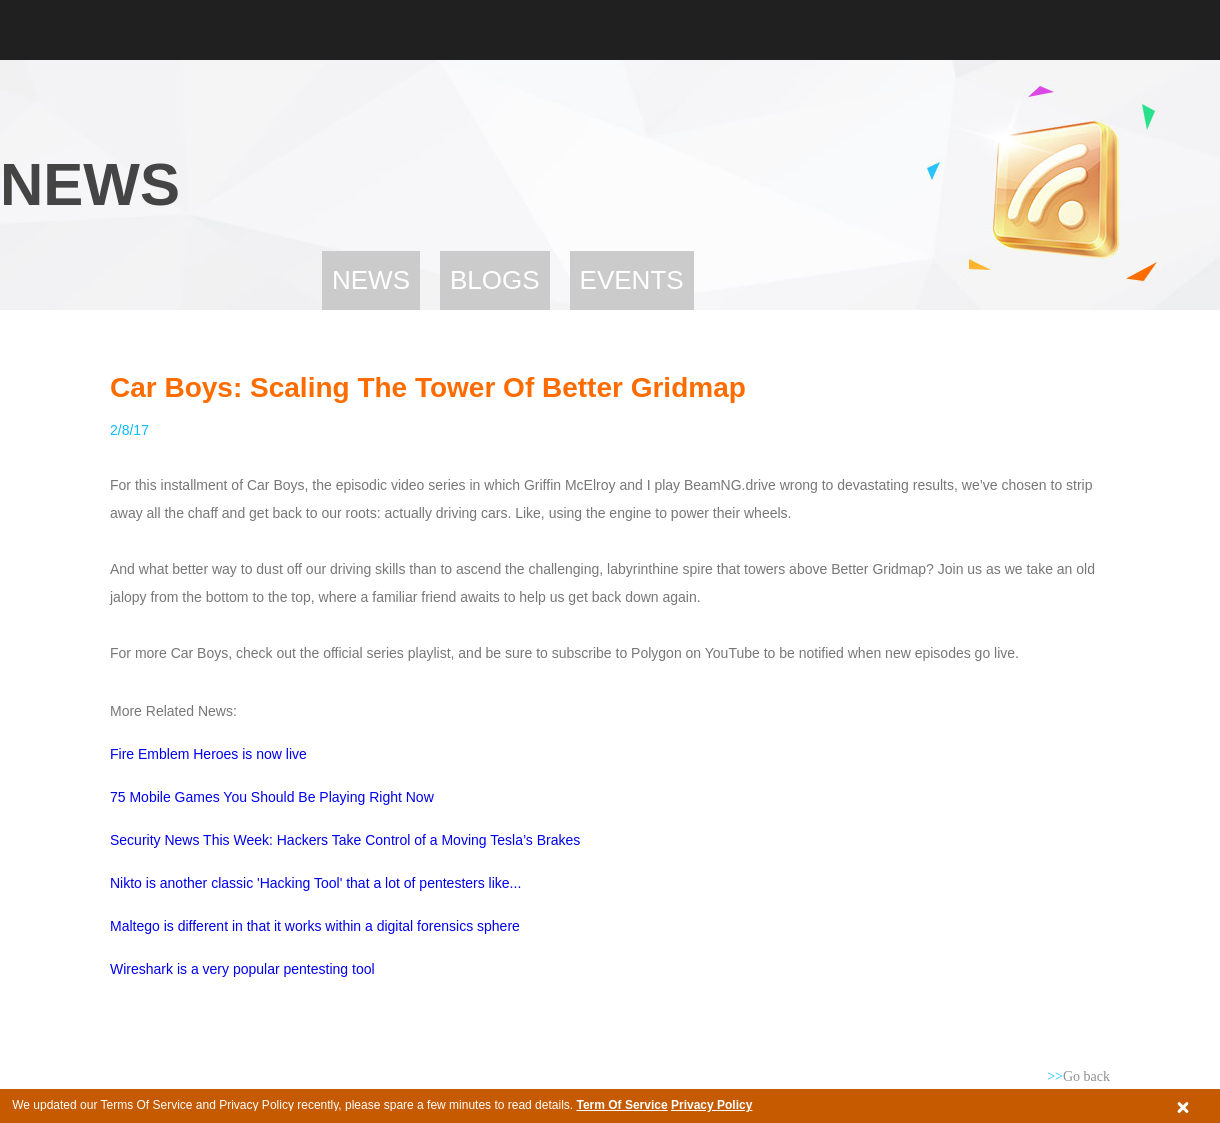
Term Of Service (621, 1105)
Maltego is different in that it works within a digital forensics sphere (315, 926)
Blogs (495, 280)
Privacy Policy (711, 1105)
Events (632, 280)
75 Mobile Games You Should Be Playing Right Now (272, 797)
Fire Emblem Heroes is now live (208, 754)
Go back (1078, 1076)
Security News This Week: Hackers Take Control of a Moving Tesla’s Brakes (345, 840)
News (371, 280)
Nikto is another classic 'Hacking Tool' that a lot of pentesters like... (315, 883)
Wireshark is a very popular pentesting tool (242, 969)
